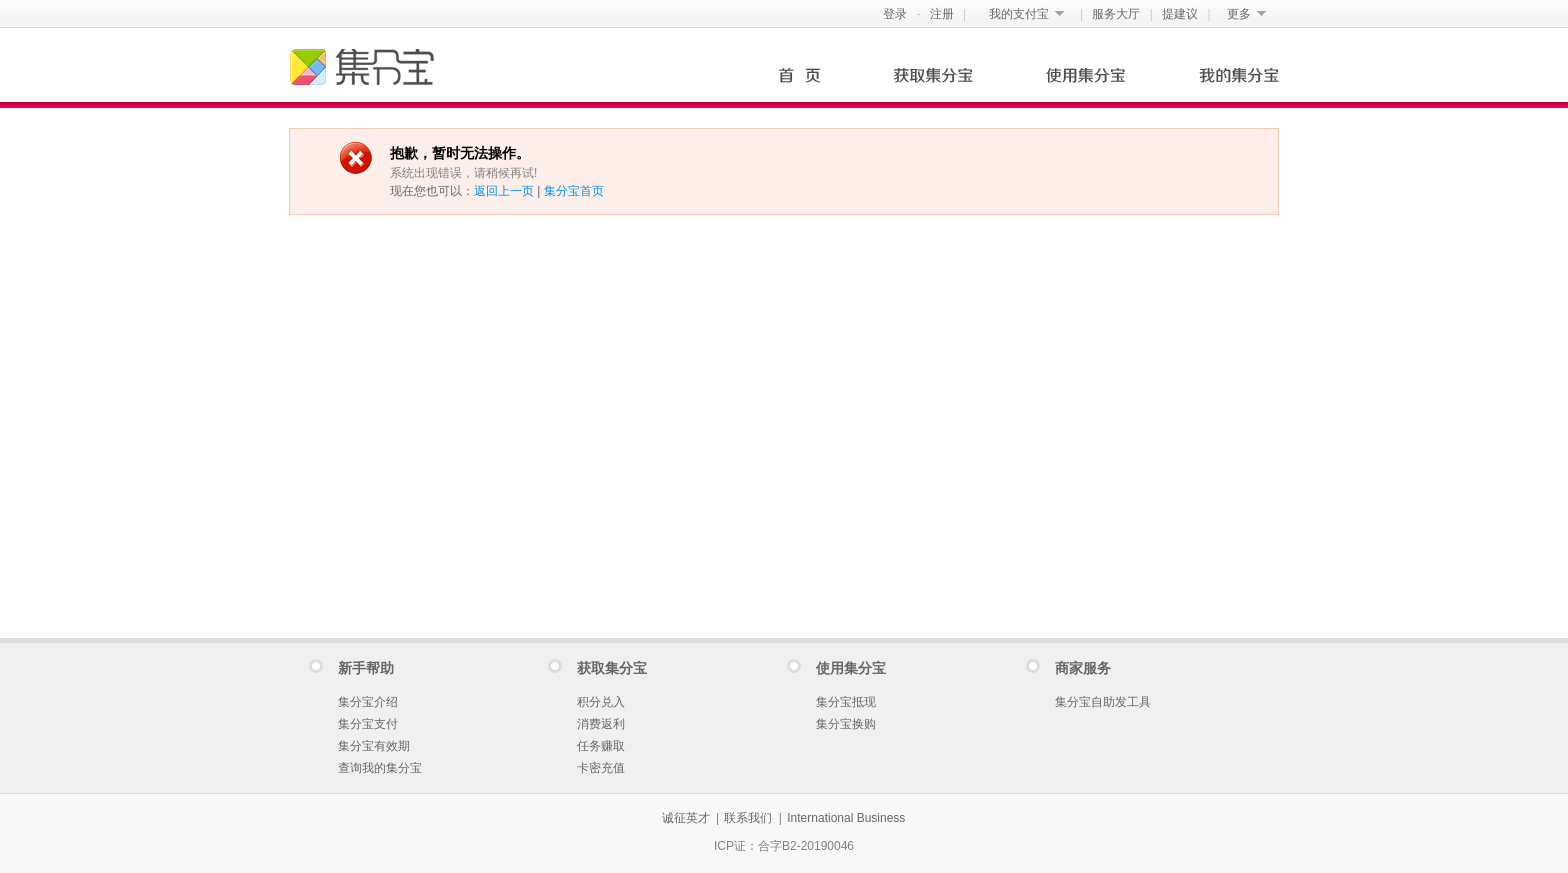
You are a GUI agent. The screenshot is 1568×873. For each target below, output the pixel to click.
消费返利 (601, 724)
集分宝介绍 (368, 702)
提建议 (1180, 14)
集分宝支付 (368, 724)
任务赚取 (601, 746)
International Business (846, 818)
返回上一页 (504, 191)
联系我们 (748, 818)
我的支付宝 (1019, 14)
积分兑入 (601, 702)
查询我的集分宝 (380, 768)
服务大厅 (1116, 14)
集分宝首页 (574, 191)
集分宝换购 (846, 724)
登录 (895, 14)
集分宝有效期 (374, 746)
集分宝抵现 (846, 702)
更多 (1239, 14)
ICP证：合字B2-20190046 (784, 846)
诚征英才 (686, 818)
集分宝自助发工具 (1103, 702)
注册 (942, 14)
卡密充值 (601, 768)
